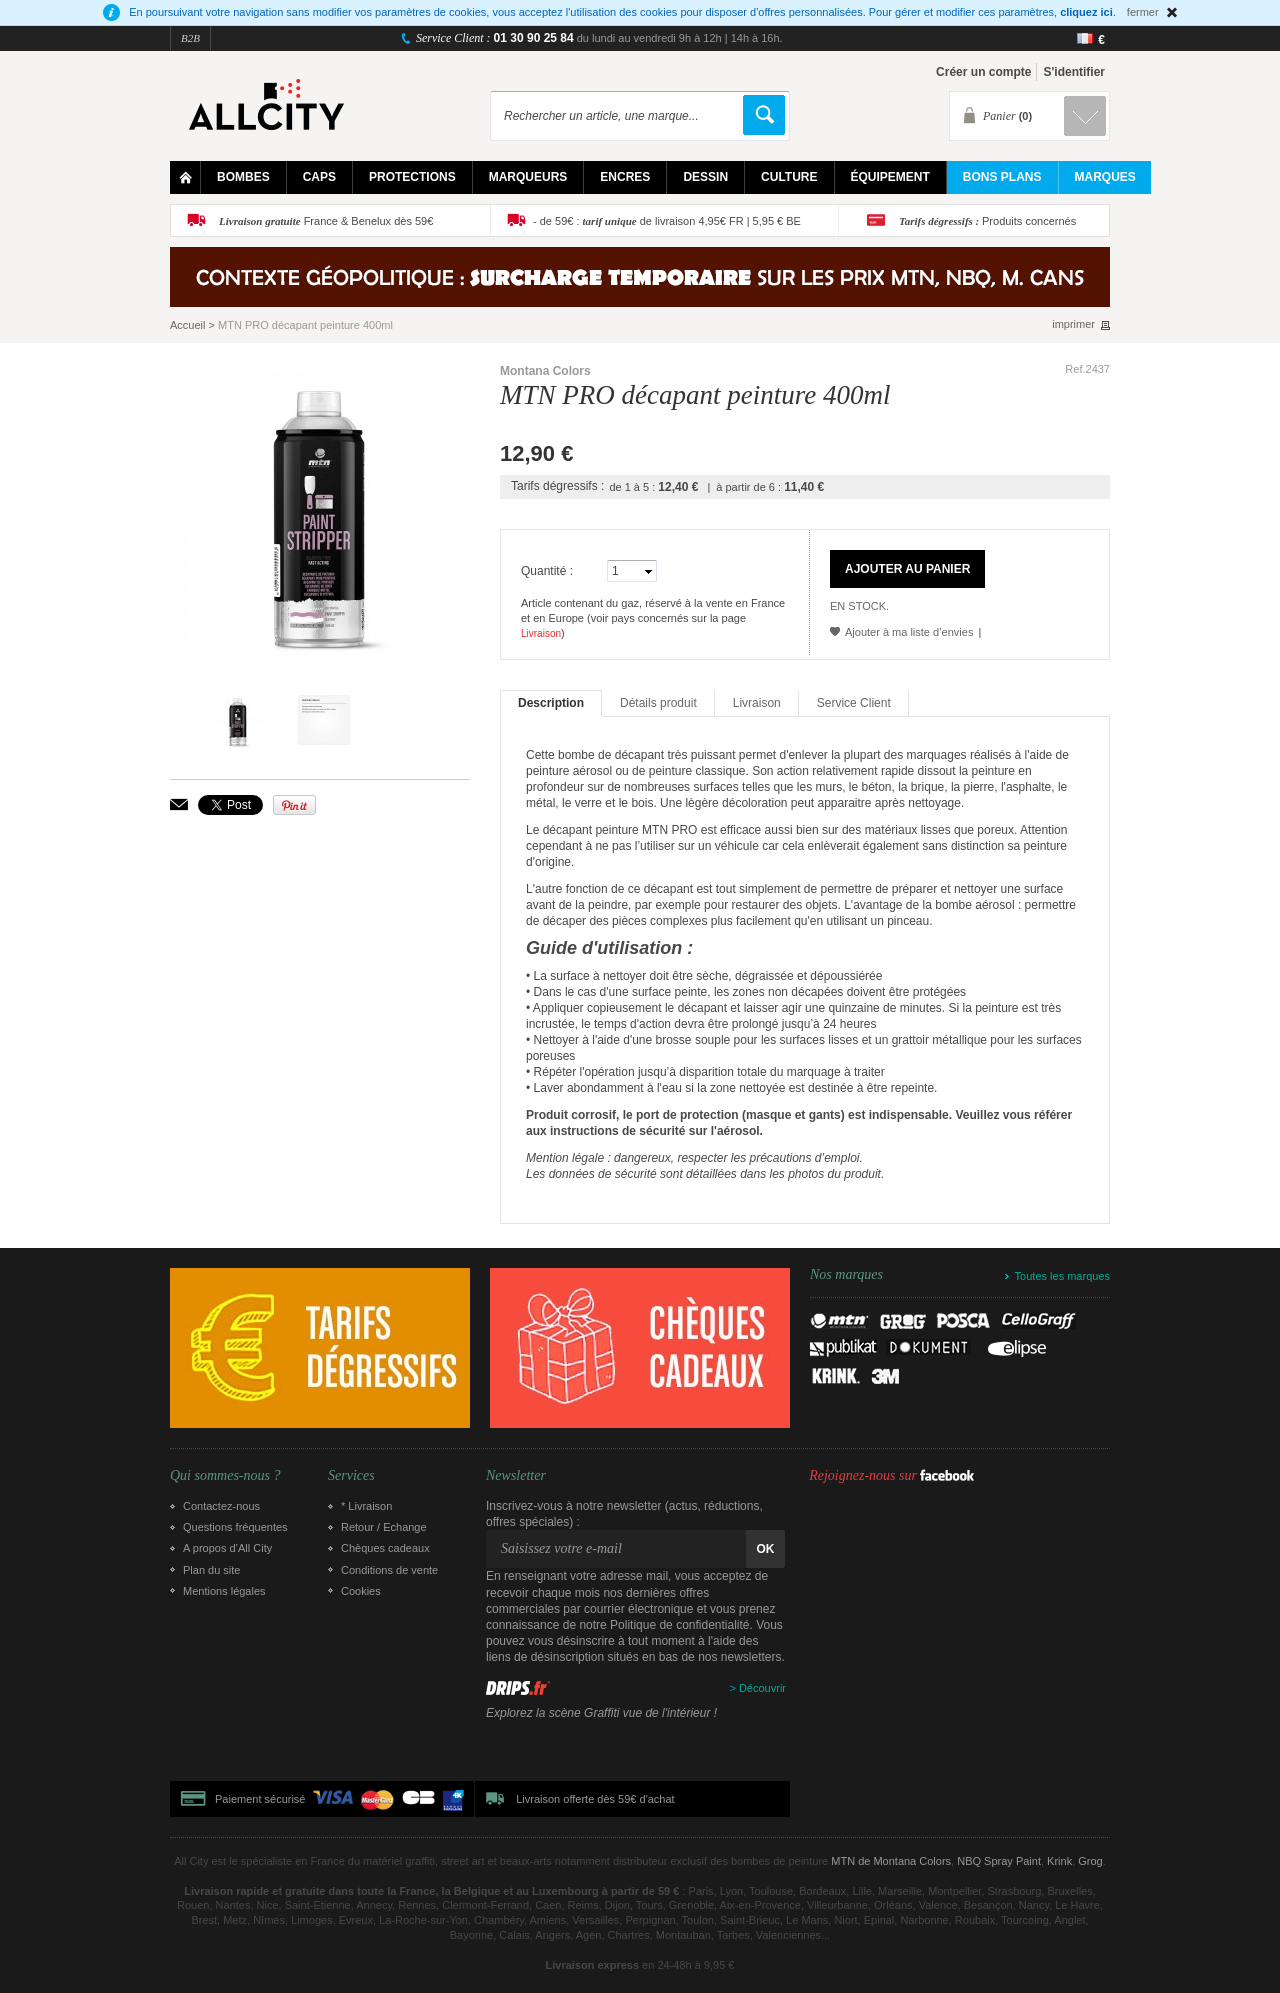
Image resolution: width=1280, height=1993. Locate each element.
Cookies (361, 1591)
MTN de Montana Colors (891, 1861)
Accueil (187, 325)
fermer (1143, 12)
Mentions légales (224, 1591)
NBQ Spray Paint (999, 1861)
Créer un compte (983, 72)
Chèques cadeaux (385, 1548)
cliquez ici (1086, 12)
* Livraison (366, 1506)
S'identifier (1074, 72)
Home (185, 177)
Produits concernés (987, 221)
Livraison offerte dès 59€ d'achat (595, 1799)
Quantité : (547, 571)
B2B (190, 38)
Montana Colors (545, 371)
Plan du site (211, 1570)
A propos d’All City (227, 1548)
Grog (1090, 1861)
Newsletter (516, 1476)
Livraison (541, 633)
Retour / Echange (384, 1527)
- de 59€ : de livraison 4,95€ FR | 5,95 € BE (667, 221)
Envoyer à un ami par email (179, 804)
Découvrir (762, 1688)
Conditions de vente (389, 1570)
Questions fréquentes (235, 1527)
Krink (1059, 1861)
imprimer (1073, 324)
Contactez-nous (221, 1506)
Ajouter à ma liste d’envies (909, 632)
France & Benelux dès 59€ (326, 221)
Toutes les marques (1062, 1276)
